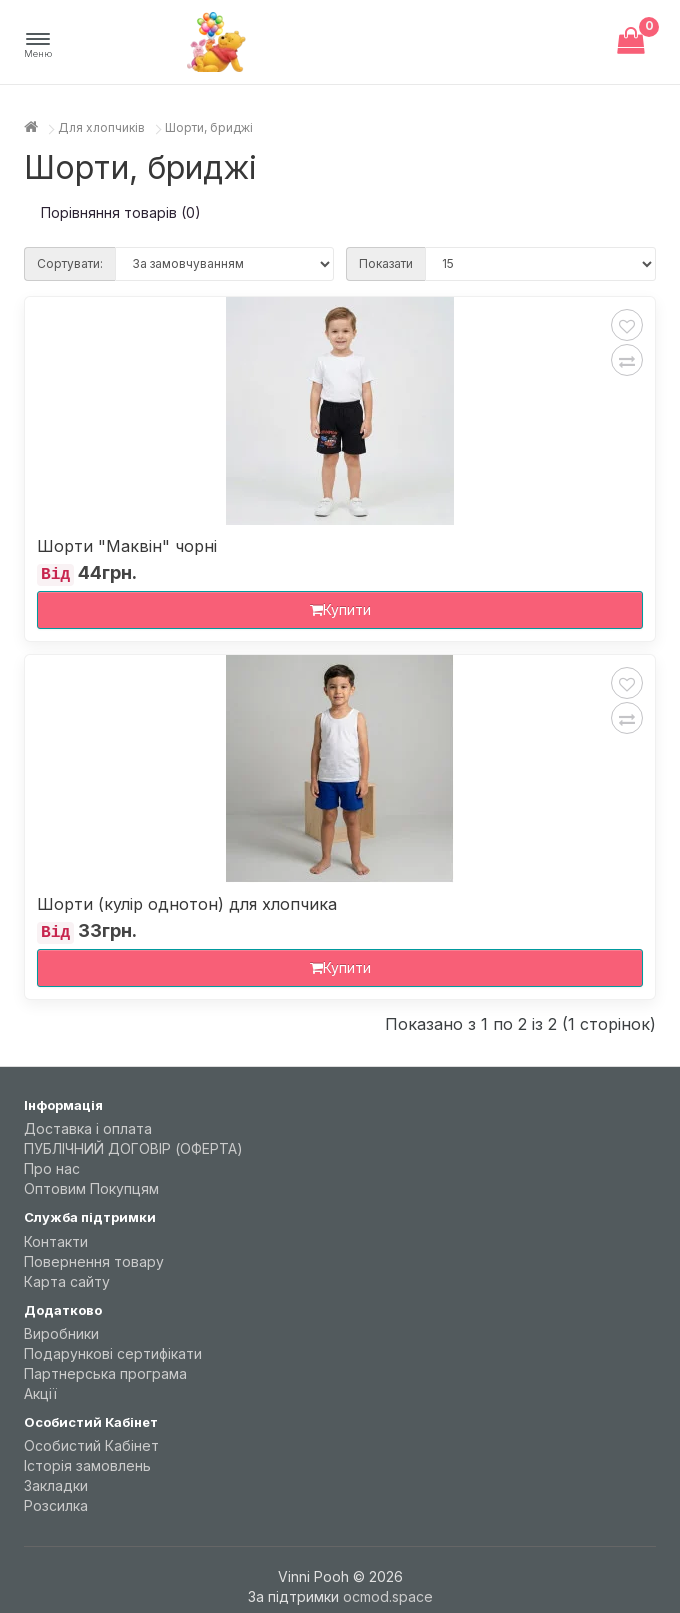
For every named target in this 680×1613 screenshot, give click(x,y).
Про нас (52, 1168)
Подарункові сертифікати (113, 1353)
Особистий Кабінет (91, 1445)
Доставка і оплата (88, 1128)
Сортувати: (70, 263)
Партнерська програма (105, 1373)
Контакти (56, 1241)
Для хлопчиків (101, 127)
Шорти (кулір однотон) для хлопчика (187, 904)
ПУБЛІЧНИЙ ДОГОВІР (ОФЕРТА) (133, 1148)
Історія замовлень (87, 1465)
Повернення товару (94, 1261)
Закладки (56, 1485)
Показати (386, 263)
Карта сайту (67, 1281)
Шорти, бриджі (209, 127)
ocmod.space (388, 1596)
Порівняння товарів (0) (121, 212)
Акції (40, 1393)
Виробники (61, 1333)
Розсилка (56, 1505)
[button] (38, 45)
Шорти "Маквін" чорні (127, 546)
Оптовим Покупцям (91, 1188)
